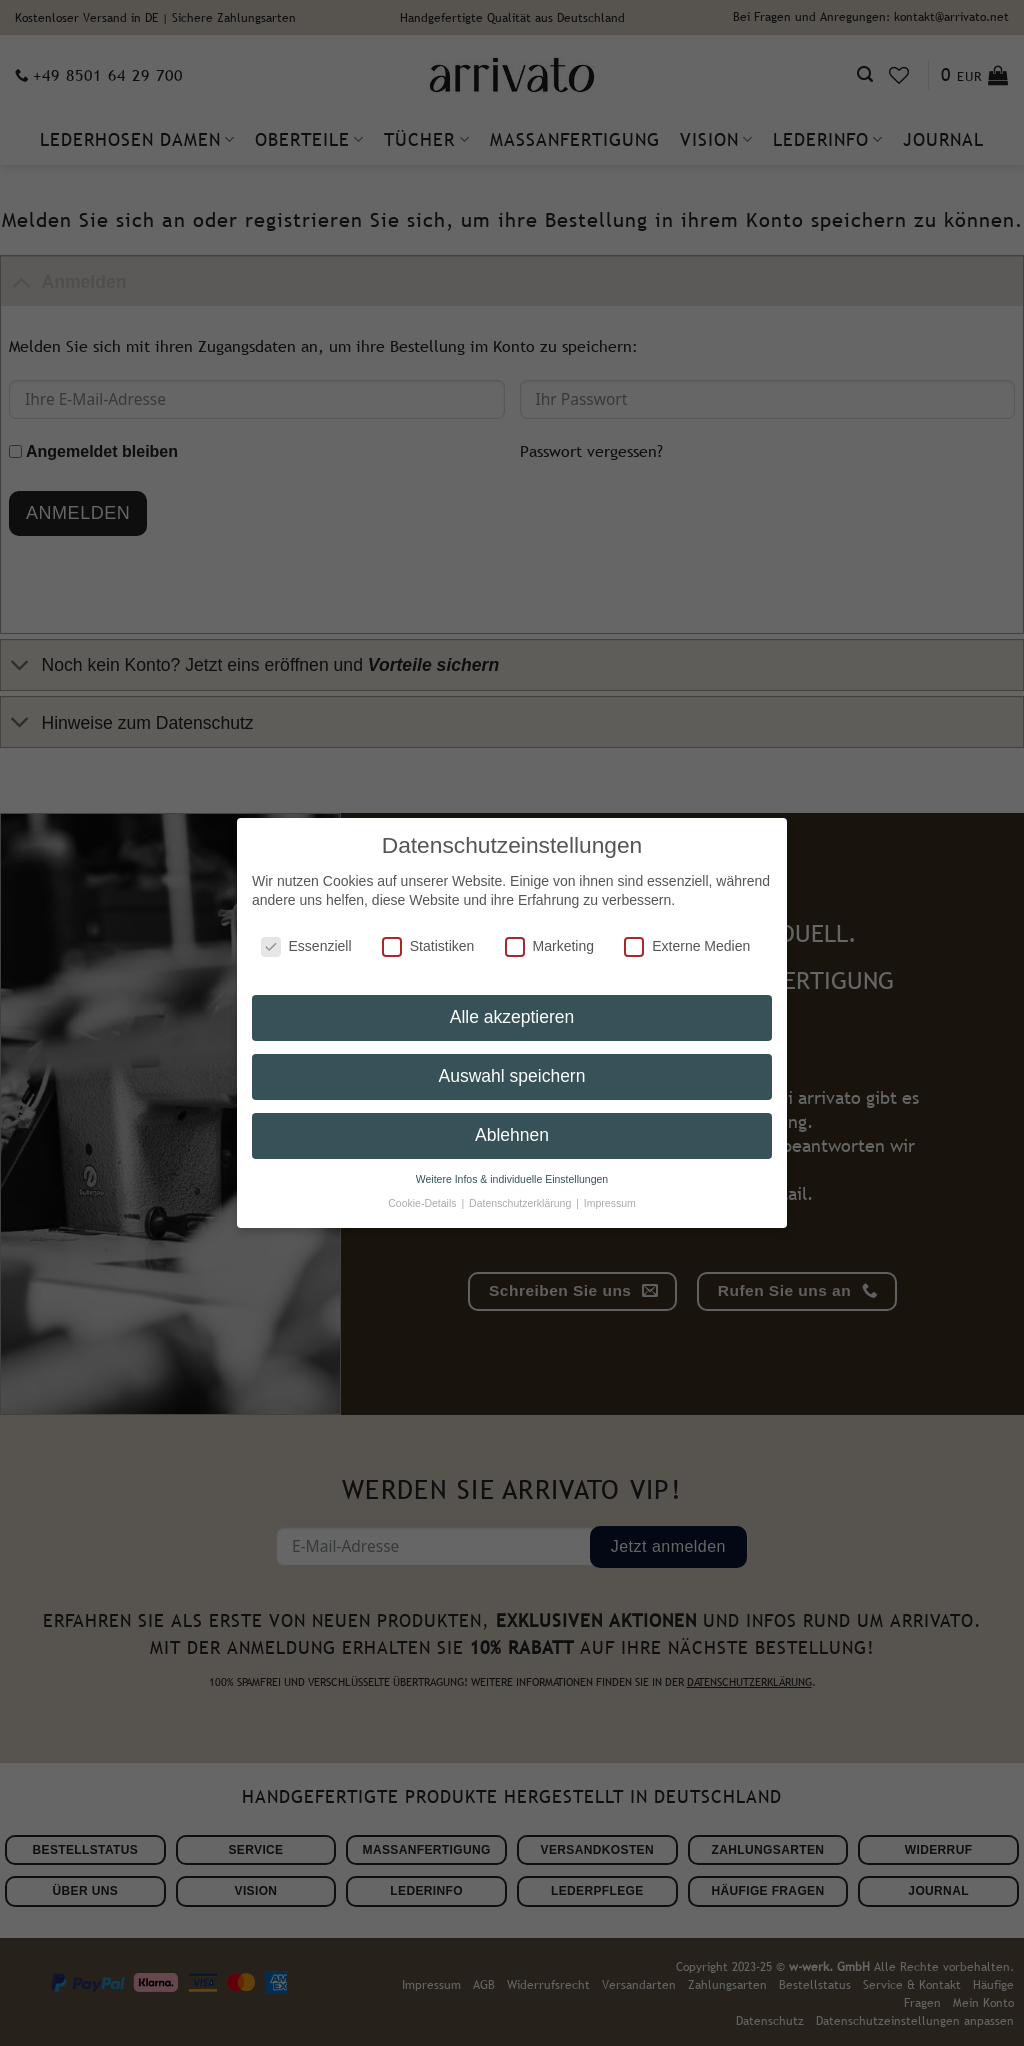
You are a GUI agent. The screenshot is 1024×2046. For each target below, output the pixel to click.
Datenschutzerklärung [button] (521, 1189)
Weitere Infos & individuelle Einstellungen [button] (512, 1165)
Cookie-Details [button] (423, 1189)
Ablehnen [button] (512, 1121)
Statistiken (428, 932)
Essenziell (306, 932)
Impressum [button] (610, 1189)
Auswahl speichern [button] (512, 1062)
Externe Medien (687, 932)
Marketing (549, 932)
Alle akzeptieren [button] (512, 1003)
